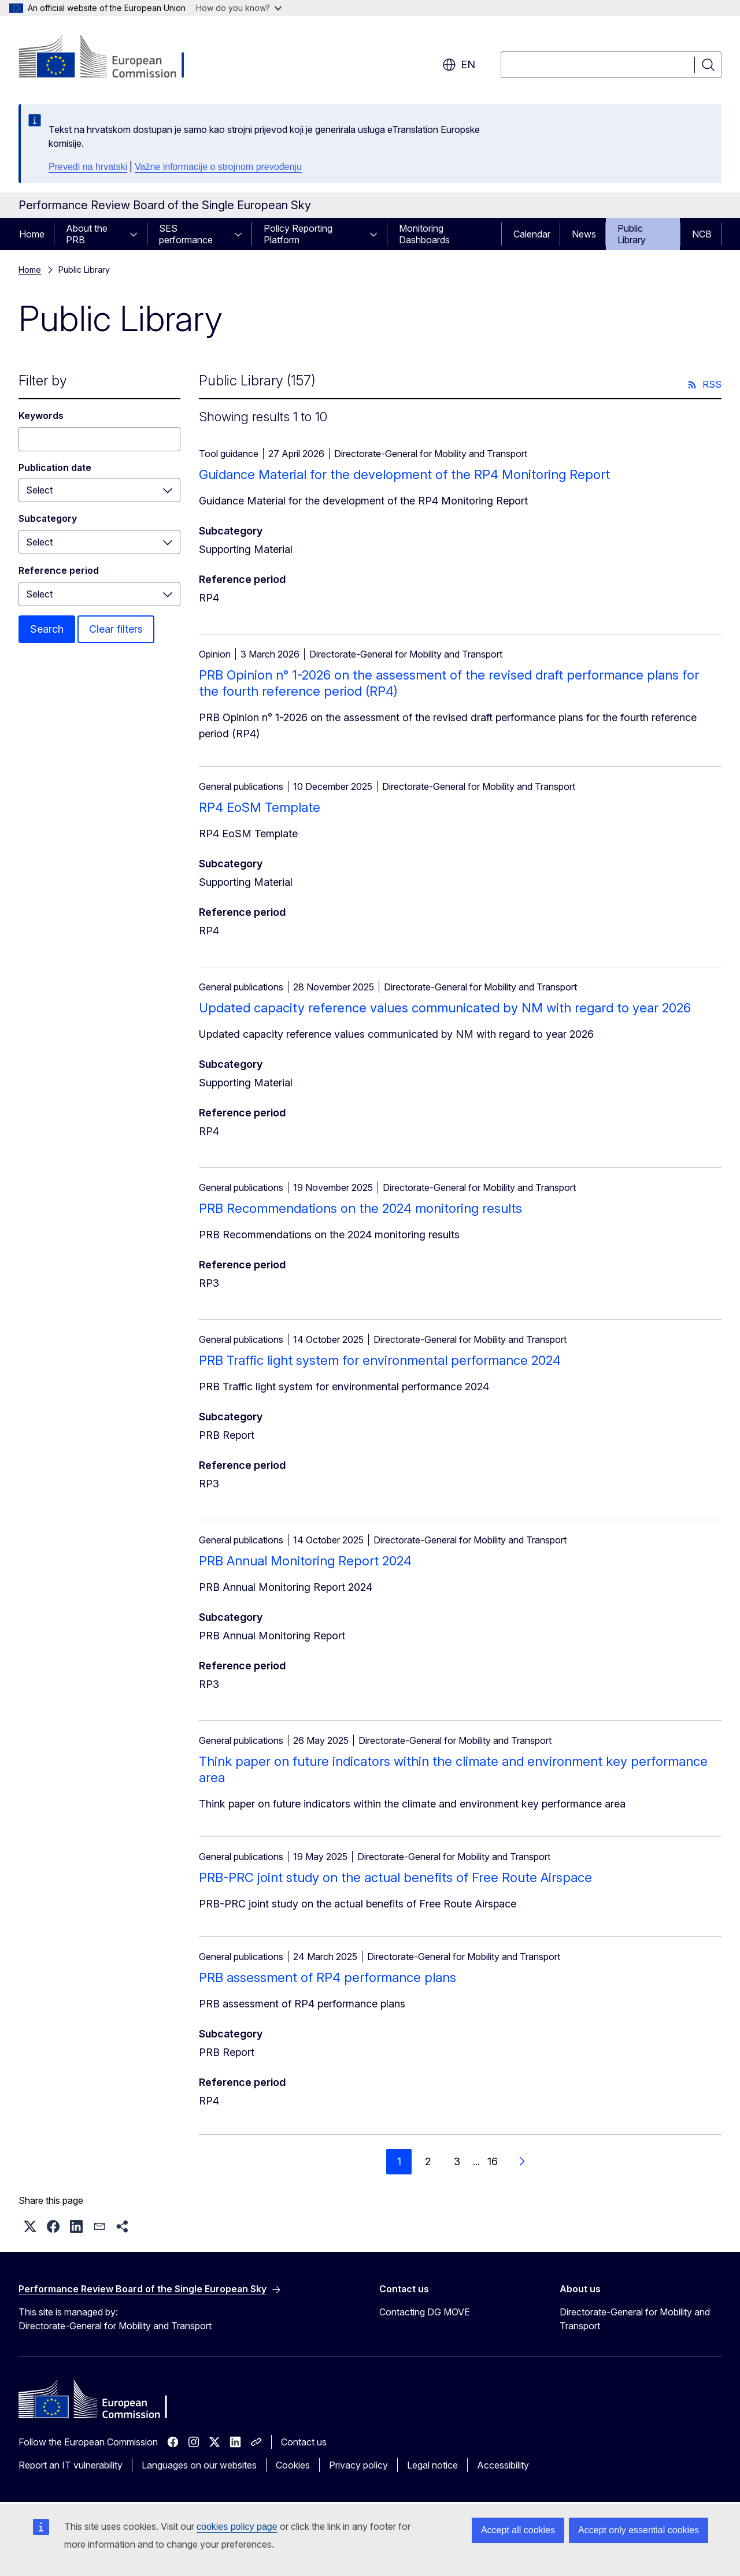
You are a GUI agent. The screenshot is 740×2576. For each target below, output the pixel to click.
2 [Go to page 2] (428, 2161)
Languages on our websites (199, 2465)
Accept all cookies (518, 2530)
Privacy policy (358, 2465)
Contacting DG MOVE (424, 2312)
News (584, 234)
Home (32, 234)
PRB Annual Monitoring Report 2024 (305, 1560)
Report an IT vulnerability (70, 2465)
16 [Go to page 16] (492, 2161)
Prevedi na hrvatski (88, 167)
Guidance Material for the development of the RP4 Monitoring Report (404, 474)
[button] (30, 2226)
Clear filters (116, 629)
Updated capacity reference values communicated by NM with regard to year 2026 (445, 1007)
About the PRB (87, 234)
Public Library (631, 234)
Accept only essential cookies (638, 2530)
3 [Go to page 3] (457, 2161)
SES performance (186, 234)
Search (47, 629)
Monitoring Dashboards (424, 234)
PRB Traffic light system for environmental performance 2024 (380, 1360)
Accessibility (503, 2465)
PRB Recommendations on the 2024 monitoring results (360, 1208)
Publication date (54, 467)
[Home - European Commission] (111, 58)
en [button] (458, 65)
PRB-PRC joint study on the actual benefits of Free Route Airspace (395, 1877)
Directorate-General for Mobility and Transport (635, 2319)
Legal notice (432, 2465)
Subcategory (47, 518)
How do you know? (239, 8)
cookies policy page (237, 2527)
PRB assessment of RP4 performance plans (327, 1977)
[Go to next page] (521, 2161)
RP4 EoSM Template (259, 807)
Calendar (531, 234)
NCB (702, 234)
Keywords (41, 415)
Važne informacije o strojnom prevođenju (218, 167)
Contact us (304, 2442)
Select (39, 542)
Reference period (58, 570)
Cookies (293, 2465)
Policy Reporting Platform (298, 234)
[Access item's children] (137, 234)
